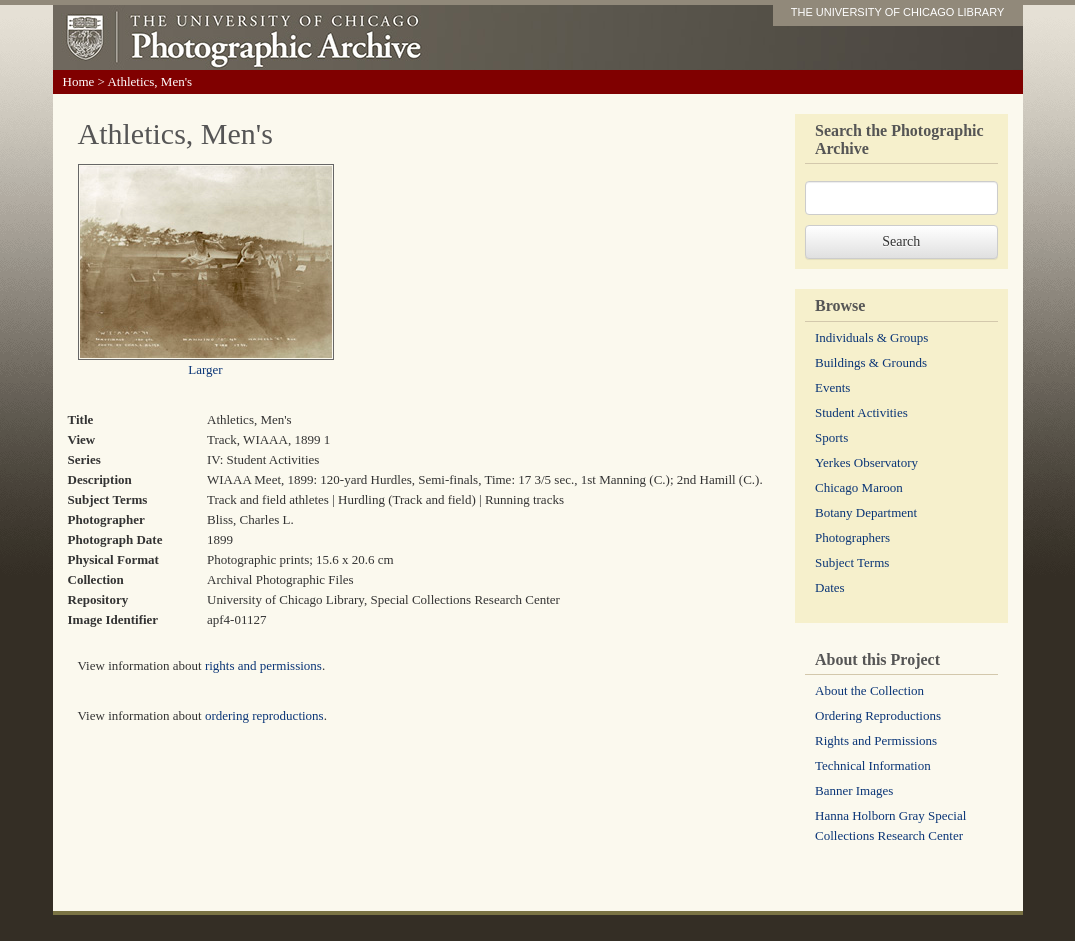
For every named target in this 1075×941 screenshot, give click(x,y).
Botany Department (866, 512)
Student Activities (861, 412)
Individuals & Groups (871, 337)
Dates (830, 587)
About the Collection (869, 690)
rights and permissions (263, 665)
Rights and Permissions (876, 740)
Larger (205, 369)
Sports (831, 437)
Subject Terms (852, 562)
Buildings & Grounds (871, 362)
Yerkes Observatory (866, 462)
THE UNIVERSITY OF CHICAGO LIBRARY (898, 12)
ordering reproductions (264, 715)
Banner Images (854, 790)
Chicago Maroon (859, 487)
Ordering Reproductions (878, 715)
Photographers (852, 537)
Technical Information (873, 765)
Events (832, 387)
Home (79, 81)
